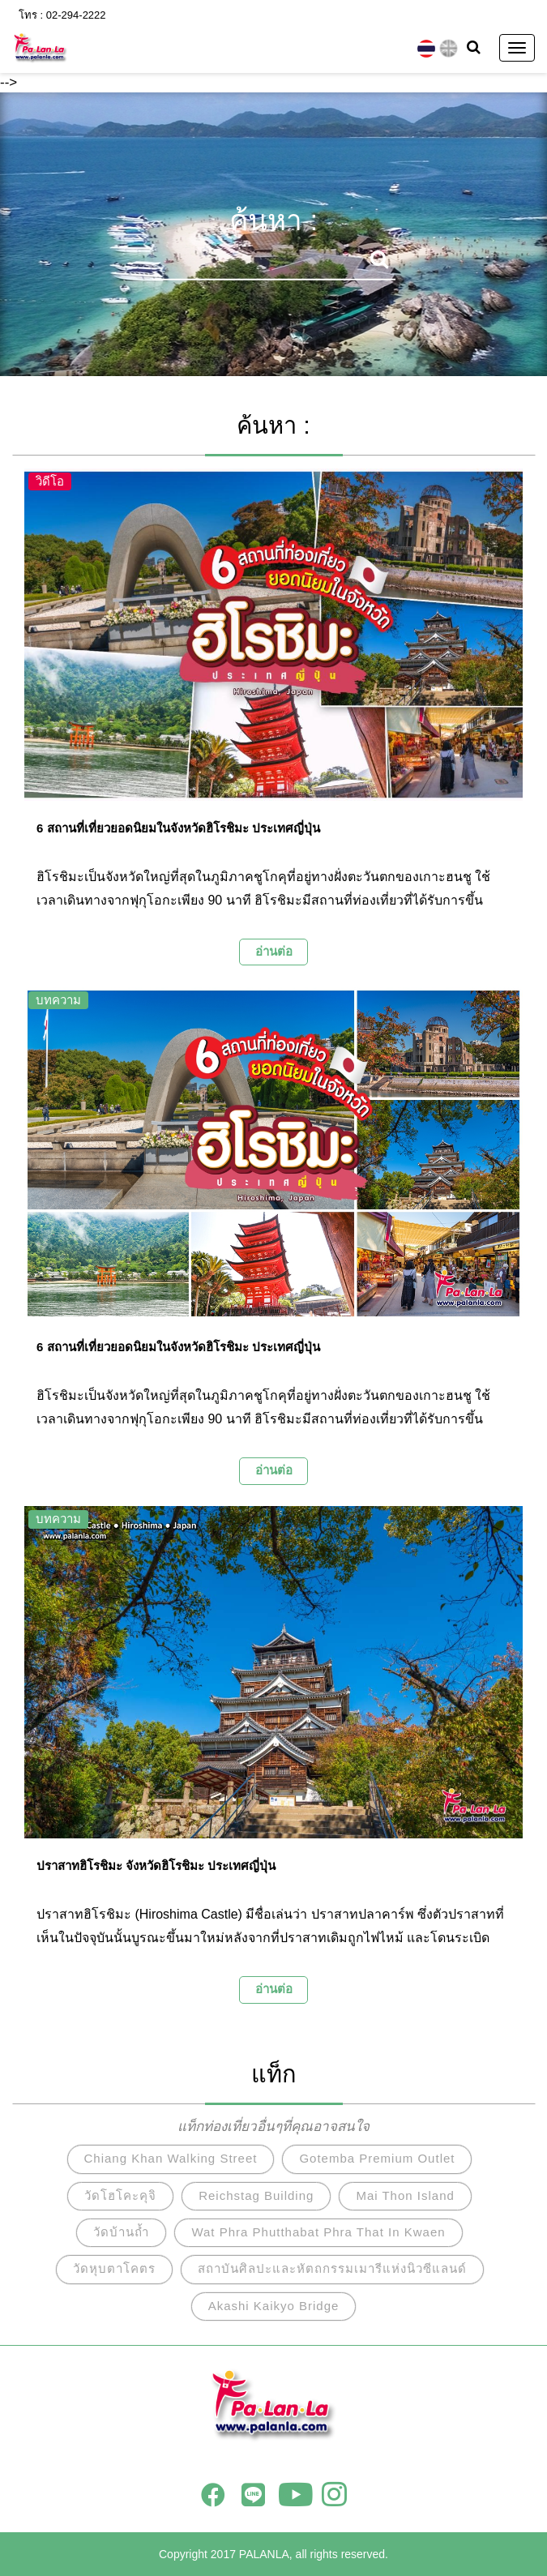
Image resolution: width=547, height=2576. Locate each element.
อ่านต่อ (274, 951)
